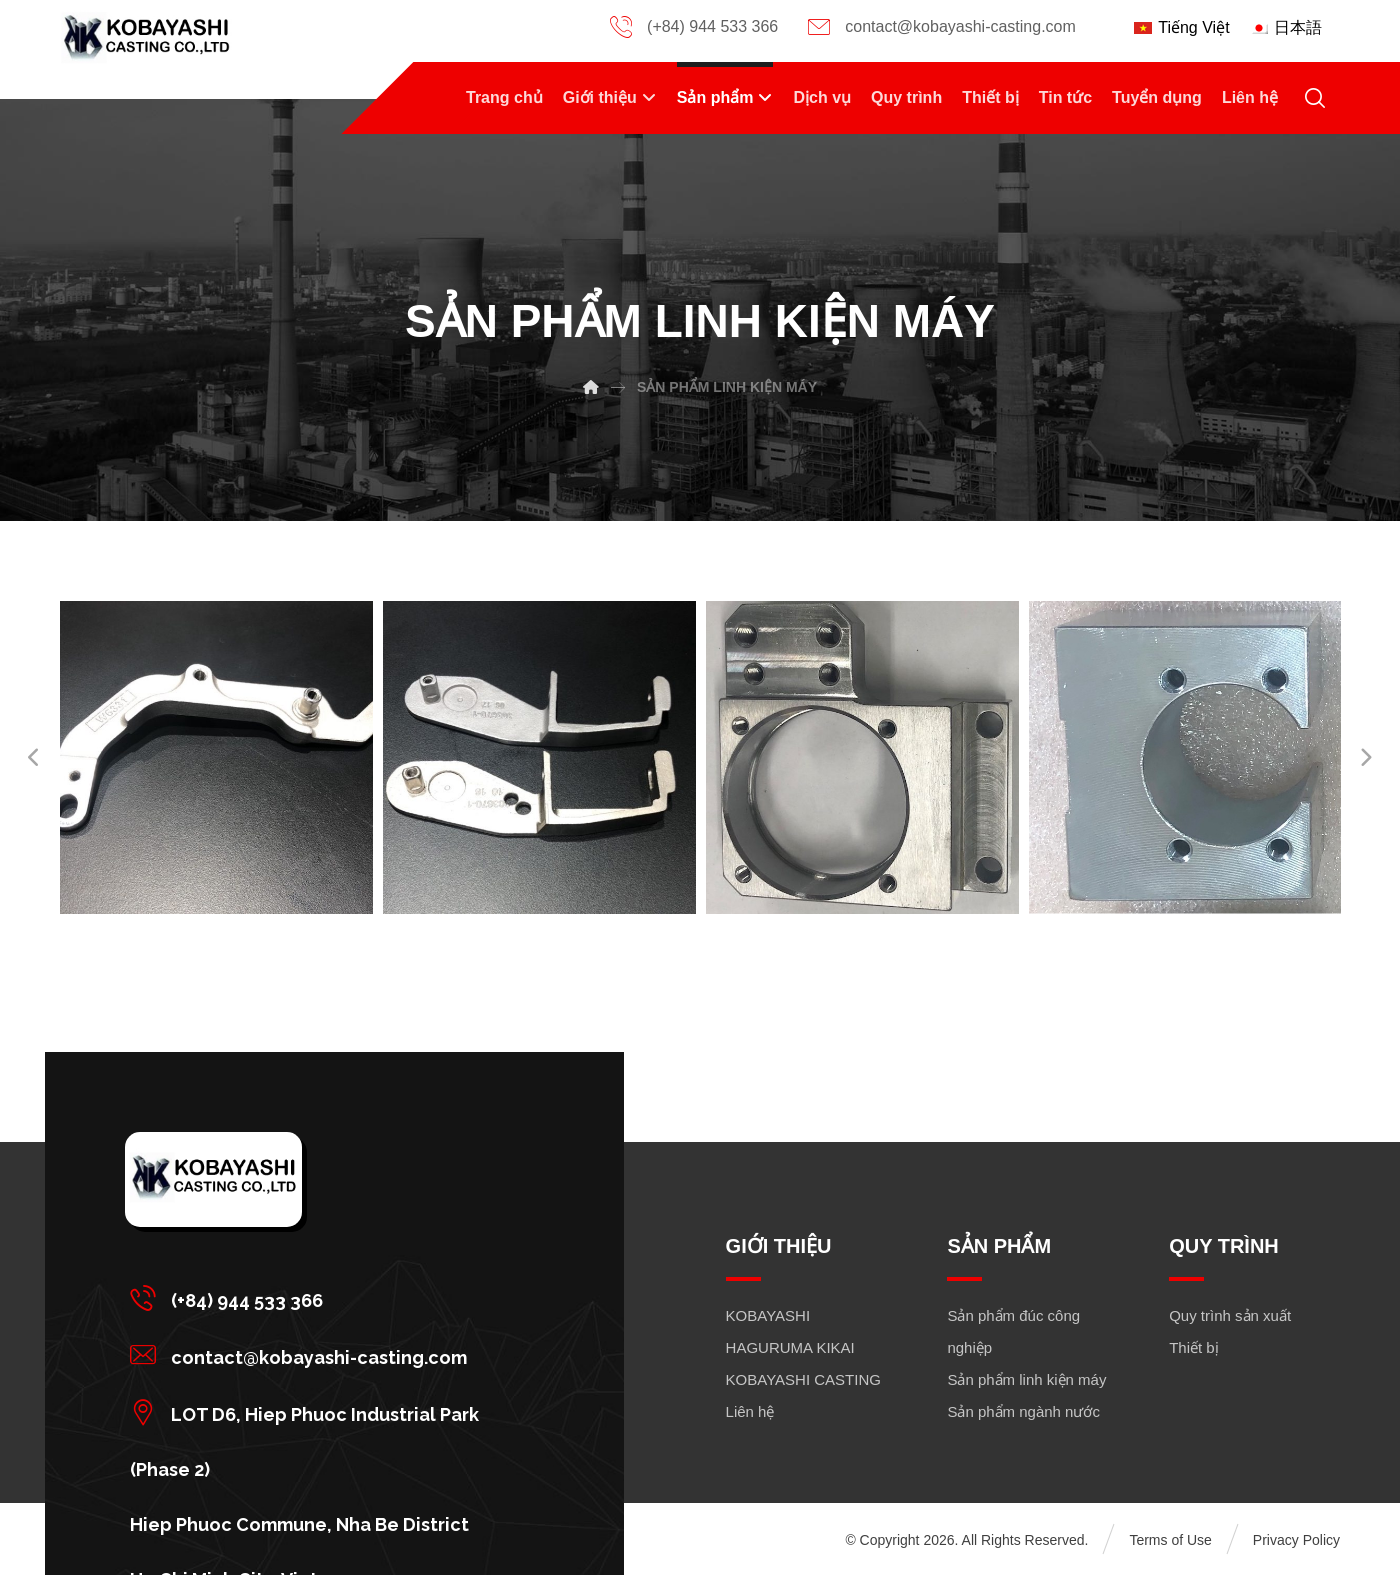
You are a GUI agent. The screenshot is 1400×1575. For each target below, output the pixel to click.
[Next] (1365, 758)
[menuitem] (1182, 28)
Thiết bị (1194, 1347)
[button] (327, 1298)
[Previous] (35, 758)
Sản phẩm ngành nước (1023, 1411)
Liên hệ (750, 1411)
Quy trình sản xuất (1230, 1315)
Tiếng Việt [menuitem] (1193, 27)
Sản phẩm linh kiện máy (1026, 1379)
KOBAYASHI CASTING (803, 1379)
